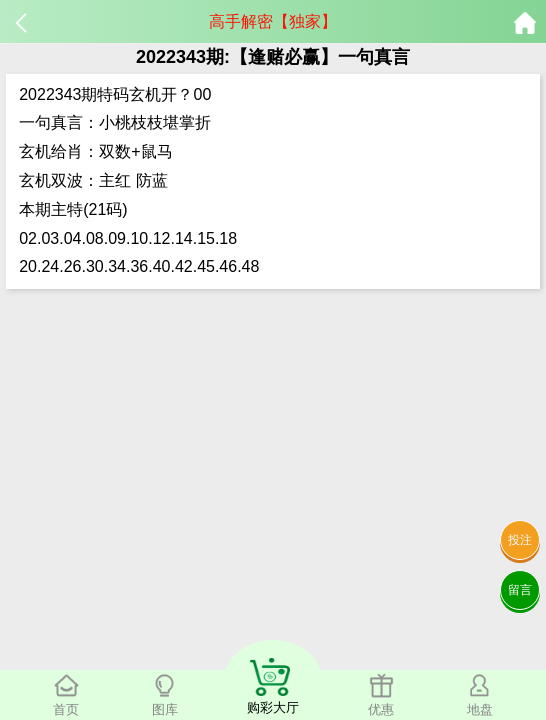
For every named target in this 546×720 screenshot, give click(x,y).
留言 (520, 590)
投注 (520, 540)
